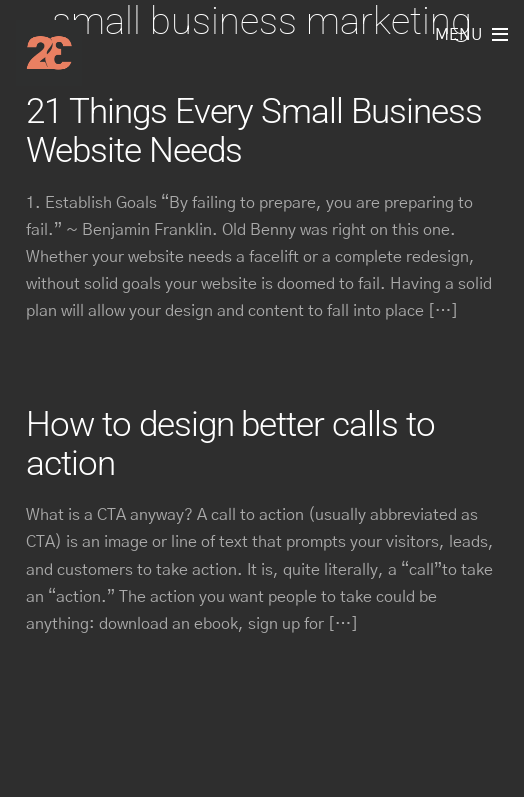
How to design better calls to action (230, 443)
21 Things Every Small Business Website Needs (253, 130)
